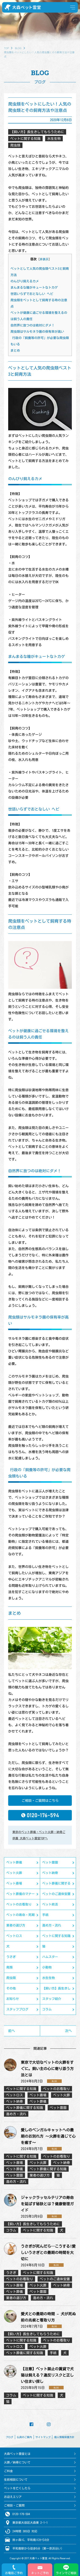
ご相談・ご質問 (14, 2505)
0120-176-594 (21, 2514)
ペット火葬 (14, 1872)
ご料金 (8, 2471)
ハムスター (50, 1956)
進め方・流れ (51, 1925)
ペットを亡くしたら (17, 2488)
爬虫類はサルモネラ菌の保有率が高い (37, 331)
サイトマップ (43, 2437)
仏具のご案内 (24, 2437)
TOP (6, 48)
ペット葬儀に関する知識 (56, 1885)
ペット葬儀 (14, 1862)
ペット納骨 (50, 1872)
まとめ (15, 350)
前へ (11, 2031)
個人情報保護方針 (64, 2437)
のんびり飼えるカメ (24, 281)
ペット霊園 (50, 1862)
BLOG (18, 48)
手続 (45, 1914)
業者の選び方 (15, 1925)
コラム (47, 2009)
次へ (68, 2031)
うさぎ (11, 1956)
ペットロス (14, 1935)
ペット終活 (50, 1904)
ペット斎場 (14, 1883)
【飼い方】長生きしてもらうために (56, 1990)
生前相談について (16, 2479)
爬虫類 (11, 1977)
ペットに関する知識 (56, 1935)
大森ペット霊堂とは (17, 2453)
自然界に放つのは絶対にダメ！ (32, 325)
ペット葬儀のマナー (20, 1893)
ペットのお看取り (18, 1904)
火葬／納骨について (17, 2462)
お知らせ (12, 1998)
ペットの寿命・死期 (20, 1914)
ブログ (9, 2437)
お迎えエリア (13, 2496)
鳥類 (9, 1967)
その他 (11, 1988)
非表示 (44, 259)
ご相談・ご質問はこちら (40, 1800)
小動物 (47, 1967)
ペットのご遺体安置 (56, 1893)
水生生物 (48, 1977)
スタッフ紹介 (51, 1998)
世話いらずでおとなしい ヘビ (31, 293)
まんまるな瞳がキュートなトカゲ (34, 287)
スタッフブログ (17, 2009)
